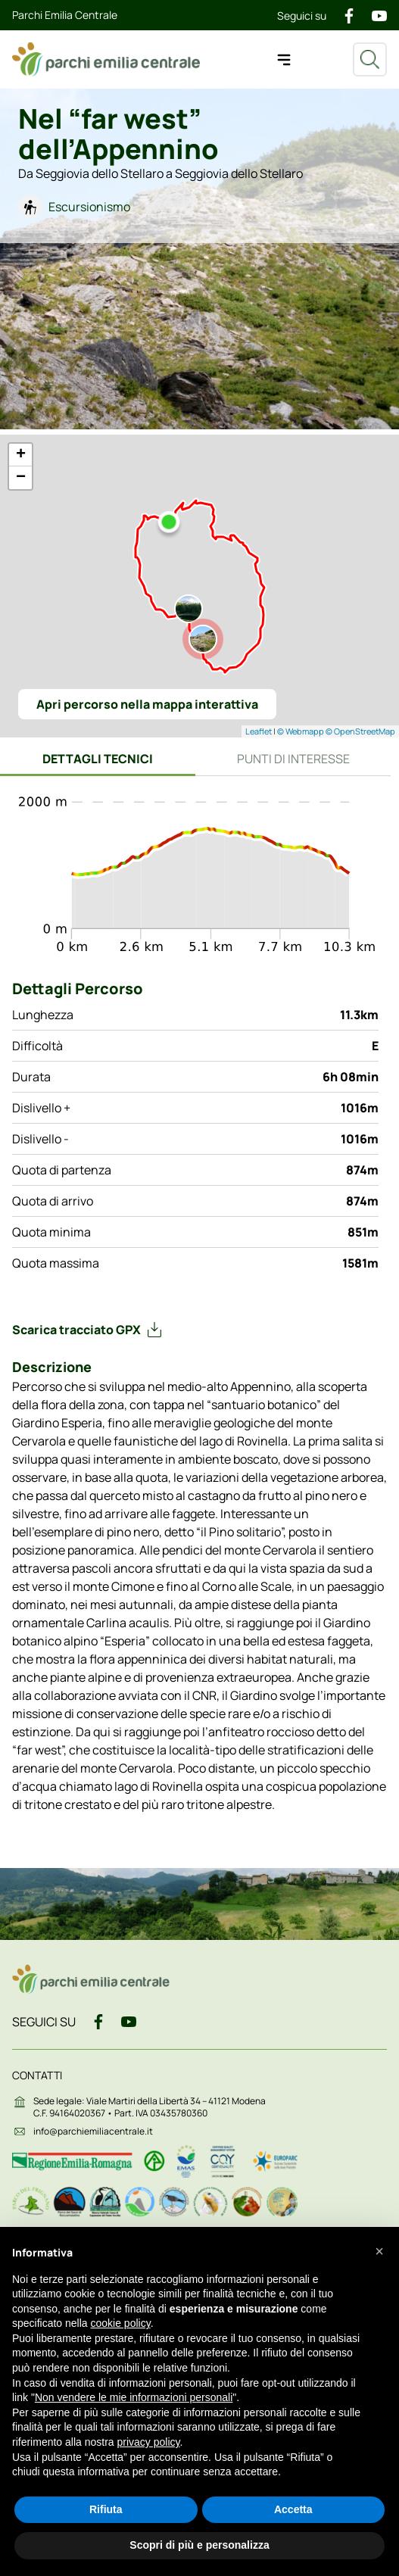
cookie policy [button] (121, 2323)
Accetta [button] (293, 2509)
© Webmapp (301, 731)
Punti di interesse (293, 758)
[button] (379, 2251)
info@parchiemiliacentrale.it (93, 2131)
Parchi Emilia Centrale (64, 15)
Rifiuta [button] (106, 2509)
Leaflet (258, 731)
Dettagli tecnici (97, 758)
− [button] (21, 477)
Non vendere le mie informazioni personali (133, 2397)
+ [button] (21, 455)
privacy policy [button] (148, 2442)
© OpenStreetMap (360, 731)
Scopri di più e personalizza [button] (199, 2545)
